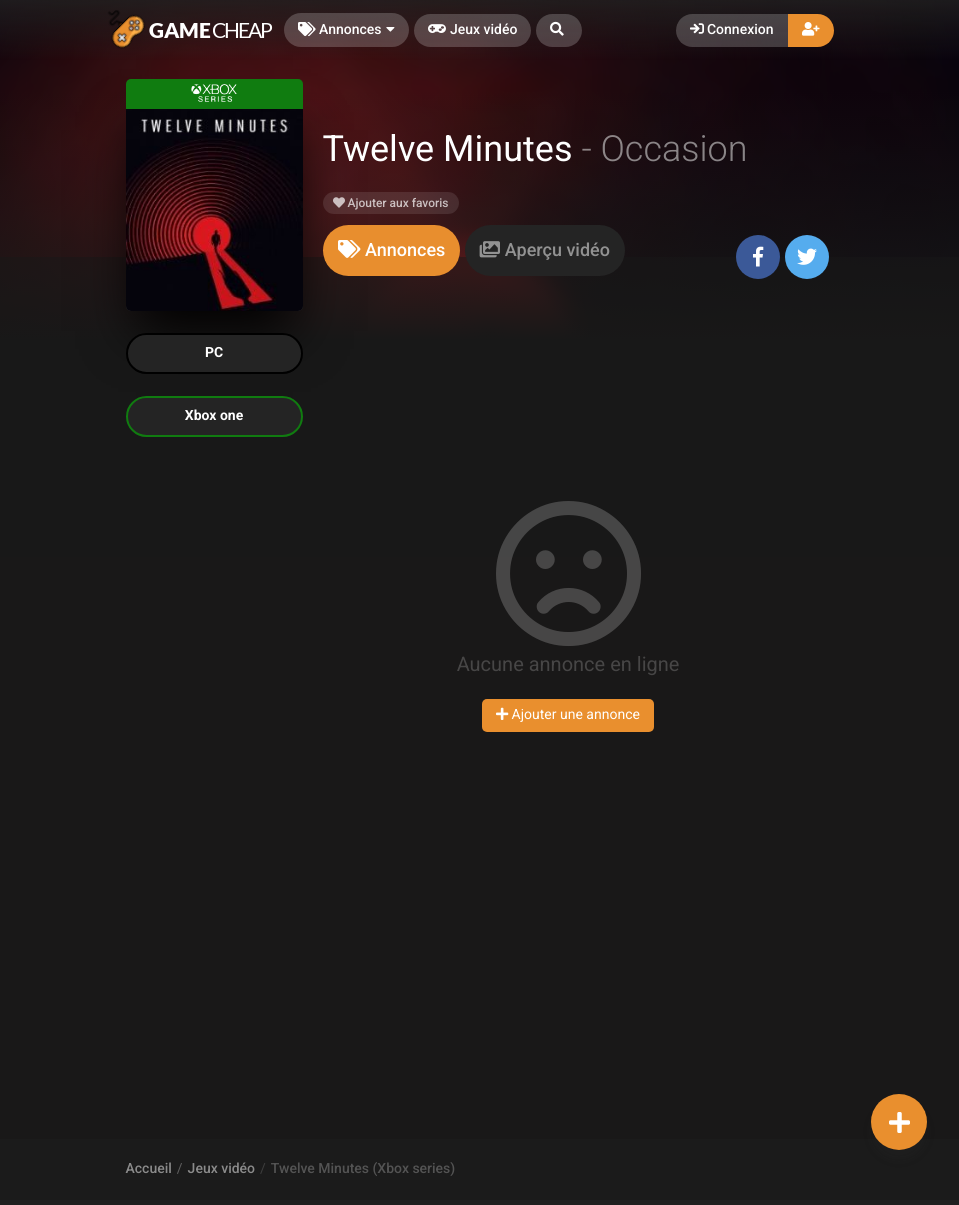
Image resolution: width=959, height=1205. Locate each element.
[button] (559, 30)
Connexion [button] (732, 30)
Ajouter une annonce (568, 715)
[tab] (392, 250)
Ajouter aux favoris (391, 203)
